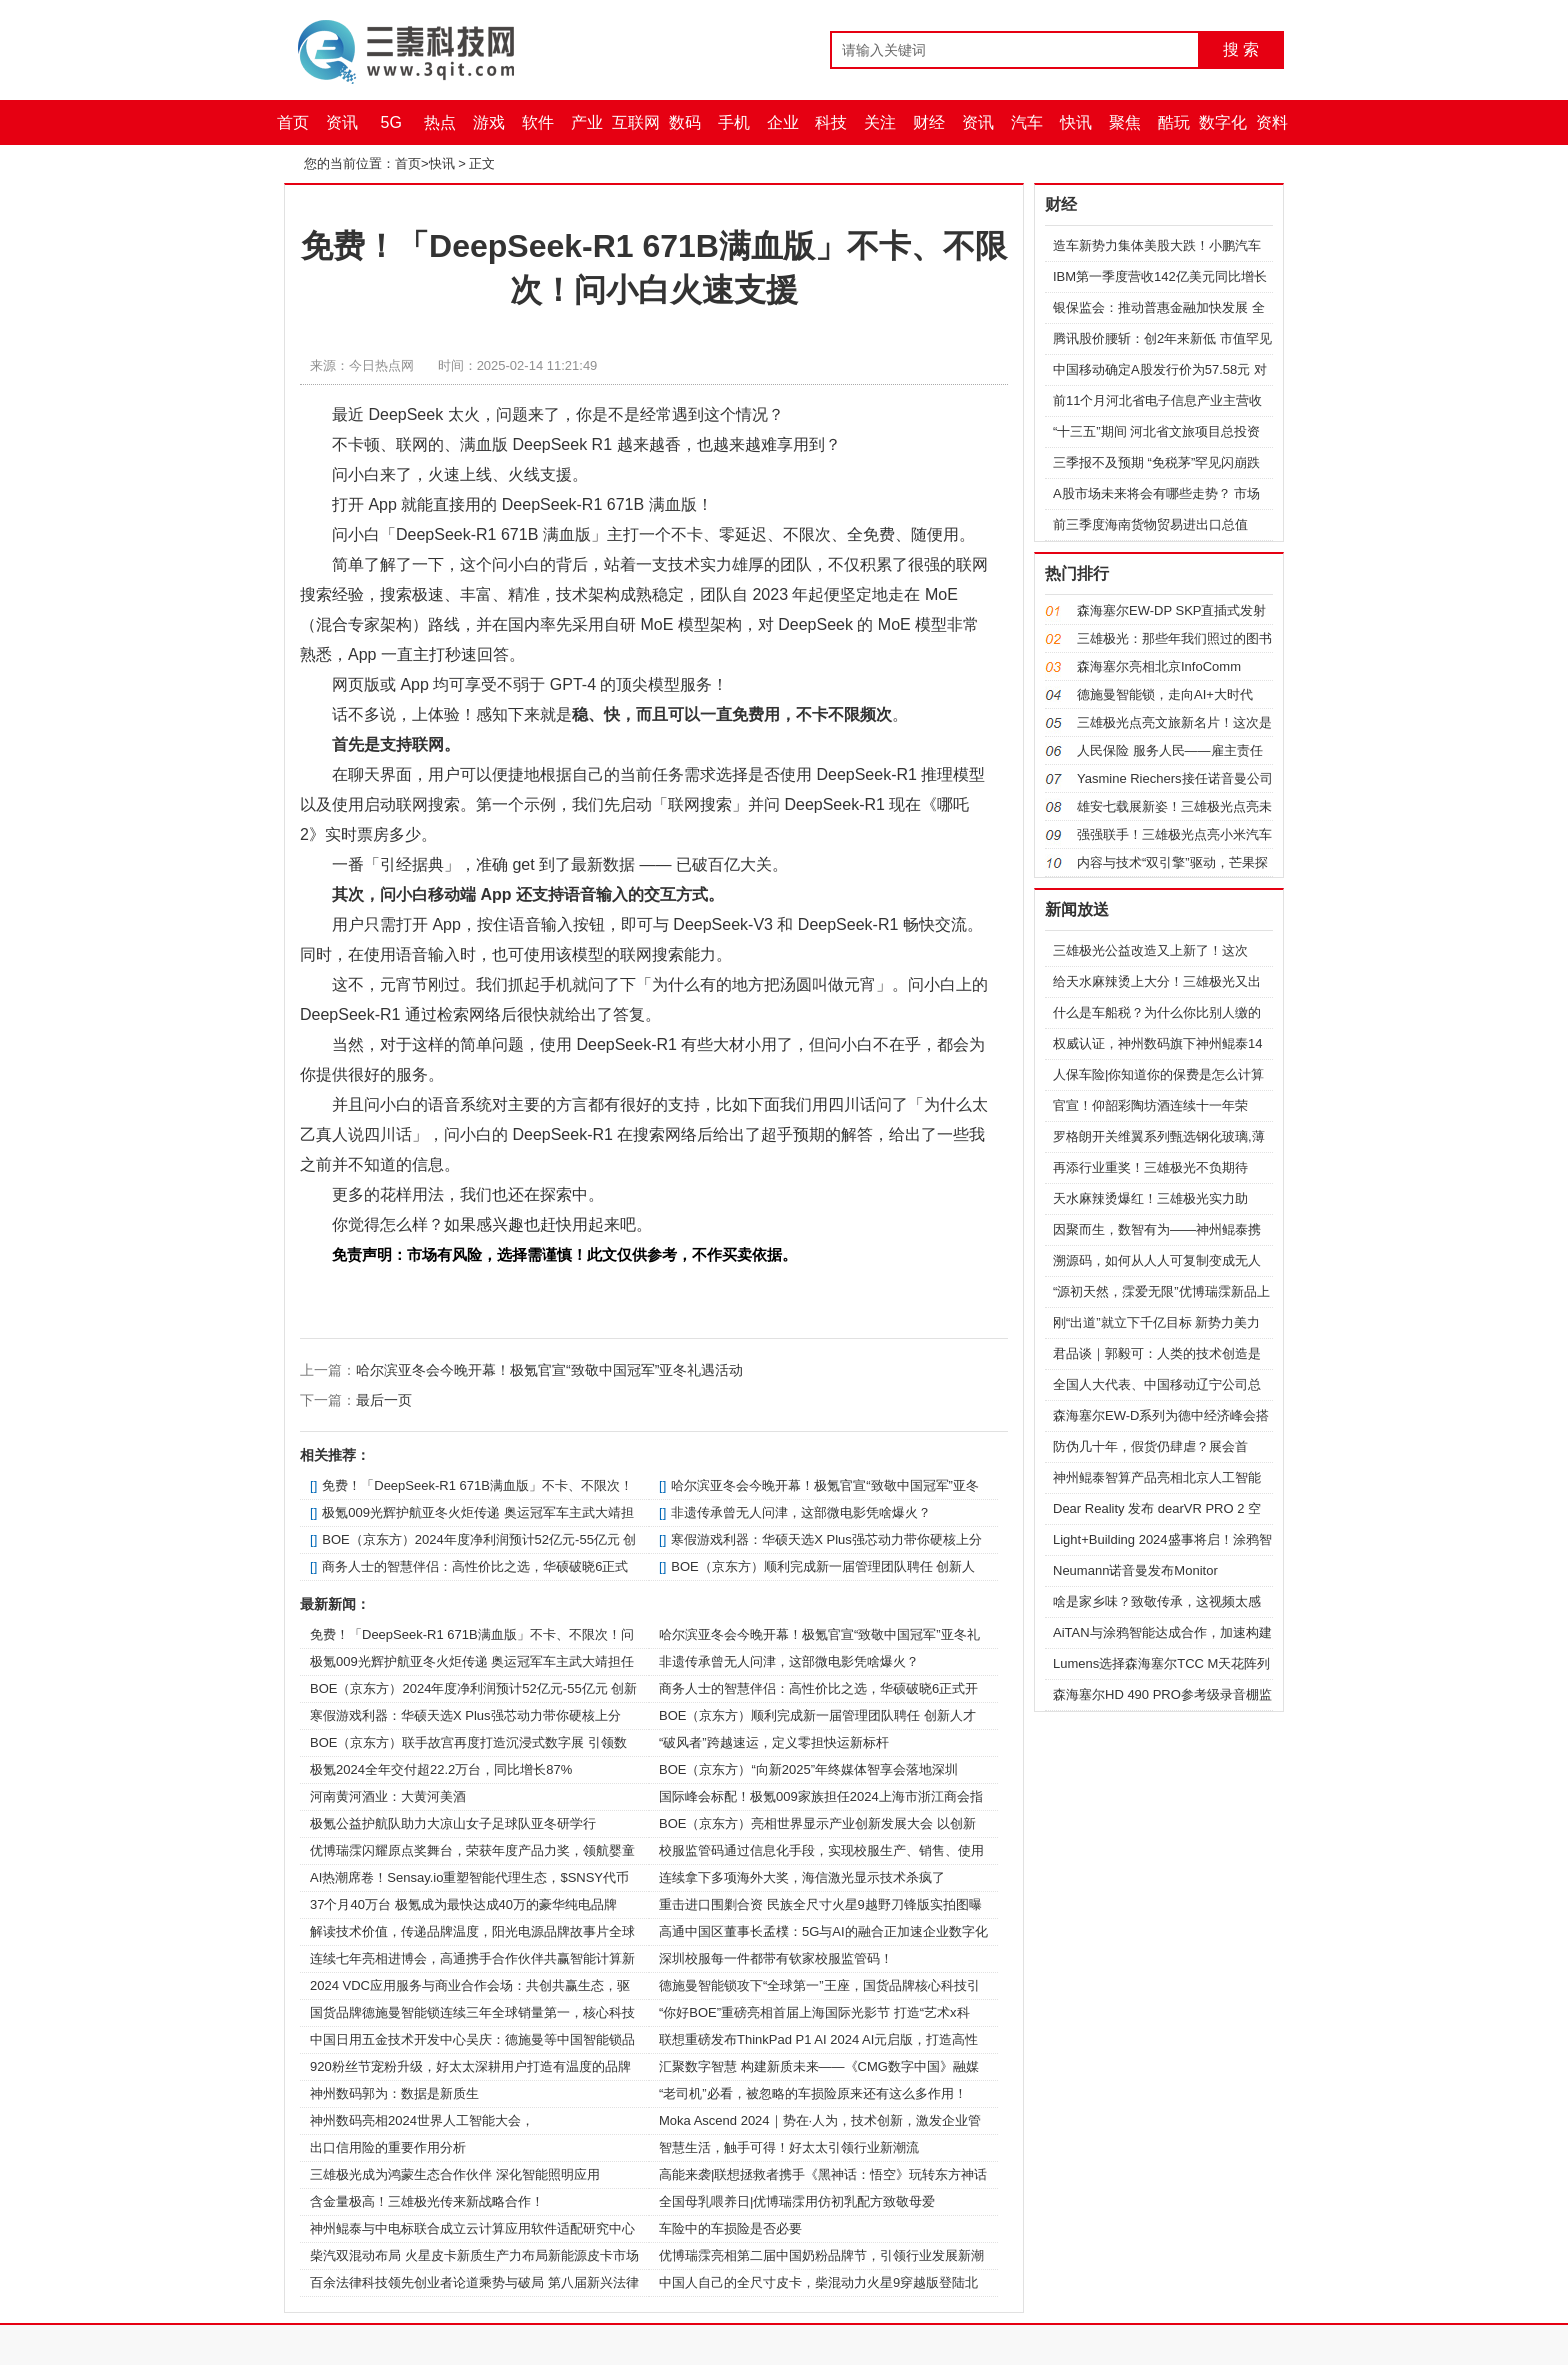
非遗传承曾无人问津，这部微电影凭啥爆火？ (801, 1512)
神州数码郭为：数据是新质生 (394, 2093)
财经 (929, 122)
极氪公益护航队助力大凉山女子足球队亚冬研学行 (453, 1823)
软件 (538, 122)
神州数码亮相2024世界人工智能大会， (422, 2120)
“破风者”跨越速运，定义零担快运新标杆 (774, 1742)
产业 (587, 122)
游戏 (489, 122)
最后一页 (384, 1400)
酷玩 (1174, 122)
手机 (734, 122)
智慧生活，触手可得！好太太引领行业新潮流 (789, 2147)
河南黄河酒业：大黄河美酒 (388, 1796)
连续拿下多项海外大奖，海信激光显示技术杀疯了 (802, 1877)
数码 (685, 122)
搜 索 (1241, 49)
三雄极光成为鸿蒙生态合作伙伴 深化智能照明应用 (455, 2174)
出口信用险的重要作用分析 (388, 2147)
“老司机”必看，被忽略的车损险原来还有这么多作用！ (813, 2093)
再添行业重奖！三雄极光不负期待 (1150, 1167)
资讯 (342, 122)
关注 (880, 122)
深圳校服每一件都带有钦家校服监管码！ (776, 1958)
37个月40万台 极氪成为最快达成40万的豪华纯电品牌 (463, 1904)
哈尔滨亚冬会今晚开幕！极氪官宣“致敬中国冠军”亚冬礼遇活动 (549, 1370)
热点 (440, 122)
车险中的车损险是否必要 (730, 2228)
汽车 (1027, 122)
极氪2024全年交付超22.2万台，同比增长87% (441, 1769)
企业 (783, 122)
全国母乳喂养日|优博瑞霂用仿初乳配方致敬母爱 (797, 2201)
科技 (831, 122)
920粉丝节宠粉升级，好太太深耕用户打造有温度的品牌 (470, 2066)
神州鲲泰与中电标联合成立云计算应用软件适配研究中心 (472, 2228)
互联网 (636, 122)
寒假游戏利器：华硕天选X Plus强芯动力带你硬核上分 (826, 1539)
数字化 (1223, 122)
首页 (293, 122)
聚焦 (1125, 122)
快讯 (1076, 122)
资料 (1272, 122)
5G (391, 122)
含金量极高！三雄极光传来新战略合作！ (427, 2201)
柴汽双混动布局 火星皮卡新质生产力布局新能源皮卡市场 (474, 2255)
